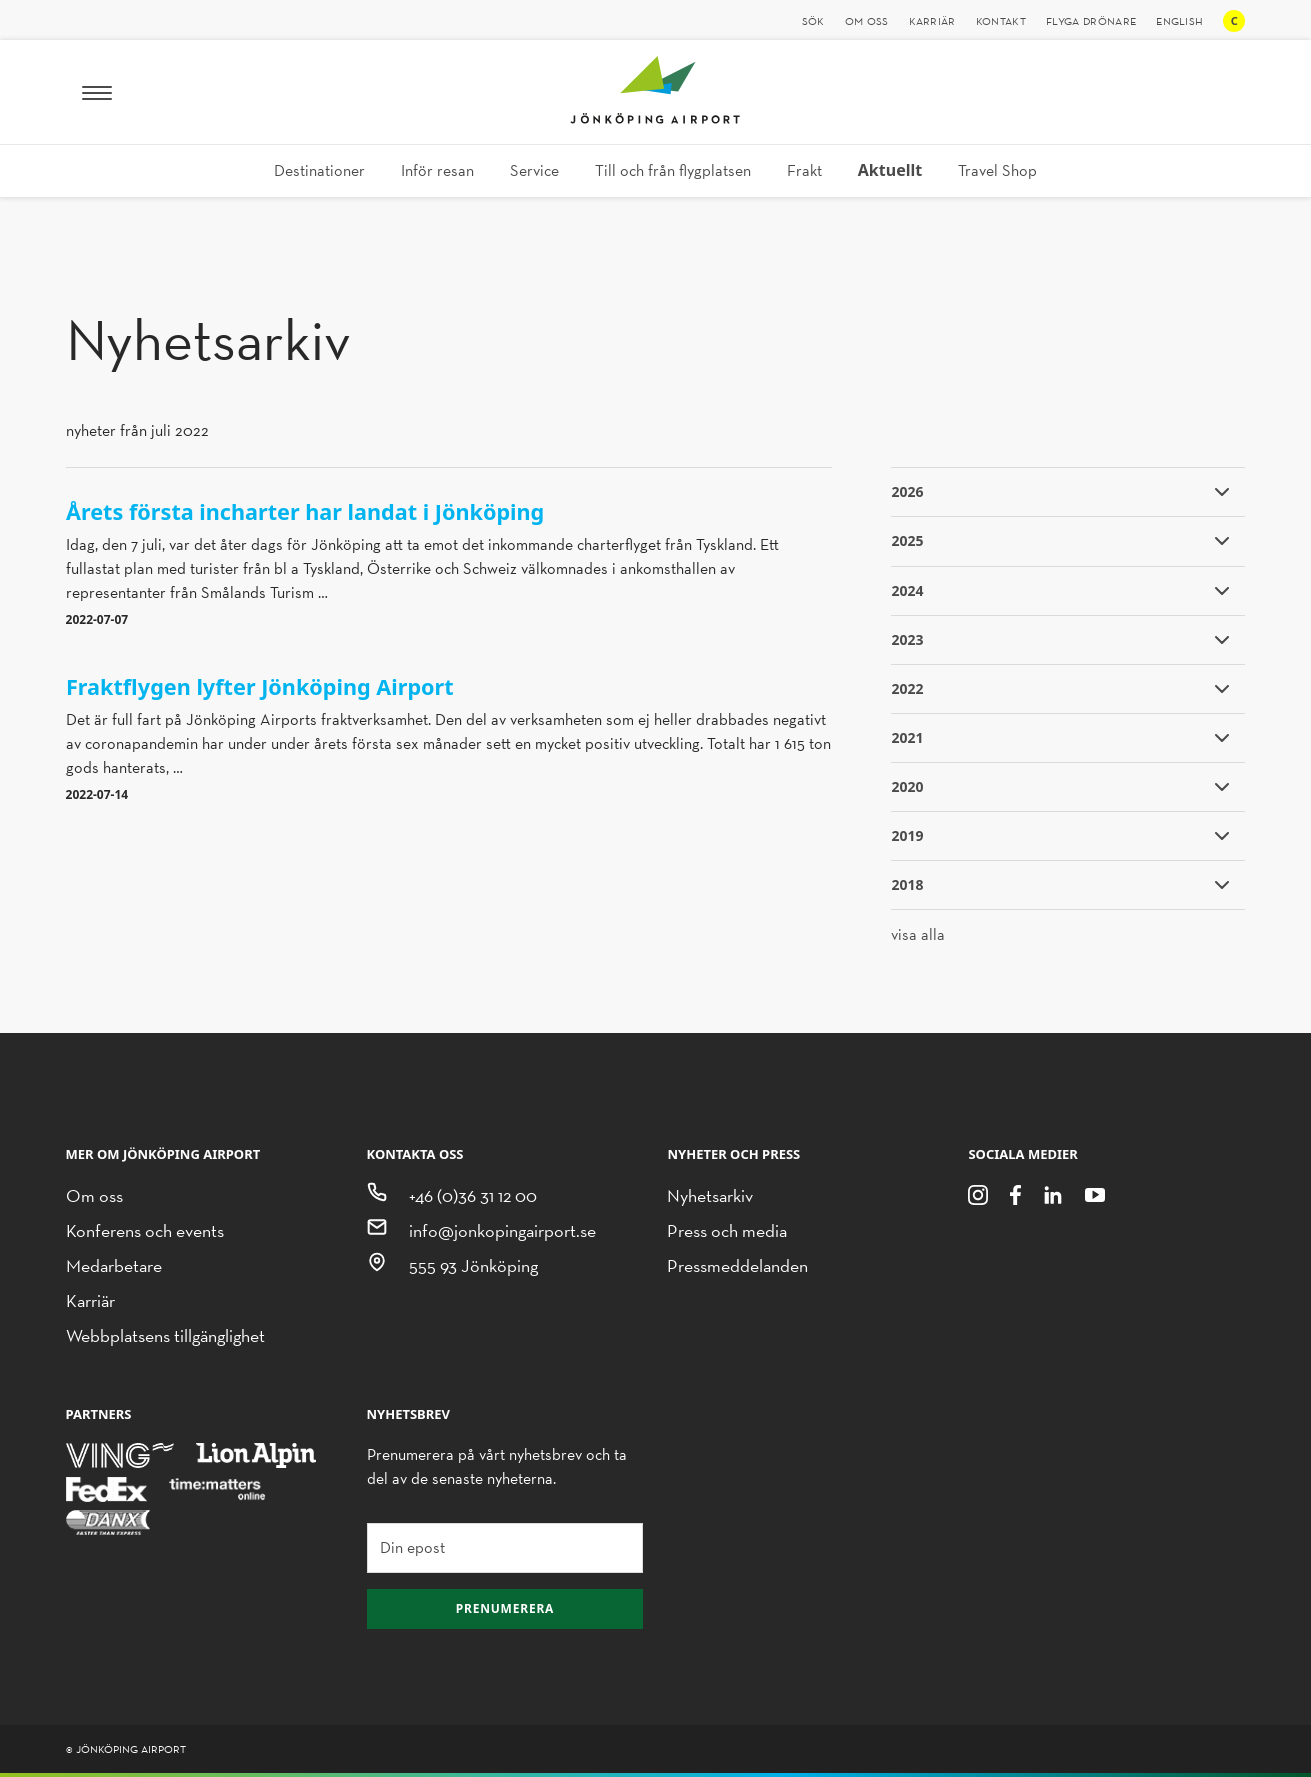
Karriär (932, 21)
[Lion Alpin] (256, 1454)
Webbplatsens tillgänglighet (165, 1335)
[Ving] (120, 1454)
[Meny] (97, 92)
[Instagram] (978, 1193)
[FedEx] (107, 1487)
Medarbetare (114, 1265)
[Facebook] (1015, 1193)
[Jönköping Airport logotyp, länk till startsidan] (655, 118)
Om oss (867, 21)
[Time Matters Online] (218, 1487)
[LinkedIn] (1053, 1193)
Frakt (804, 170)
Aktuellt (890, 170)
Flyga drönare (1091, 21)
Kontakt (1001, 21)
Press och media (727, 1230)
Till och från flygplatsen (673, 170)
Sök (813, 21)
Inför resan (437, 170)
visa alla (918, 934)
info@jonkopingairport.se (502, 1230)
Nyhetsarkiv (710, 1195)
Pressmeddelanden (737, 1265)
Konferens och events (145, 1230)
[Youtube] (1095, 1193)
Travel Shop (997, 170)
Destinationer (319, 170)
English (1179, 21)
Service (534, 170)
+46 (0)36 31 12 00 (473, 1195)
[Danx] (108, 1521)
